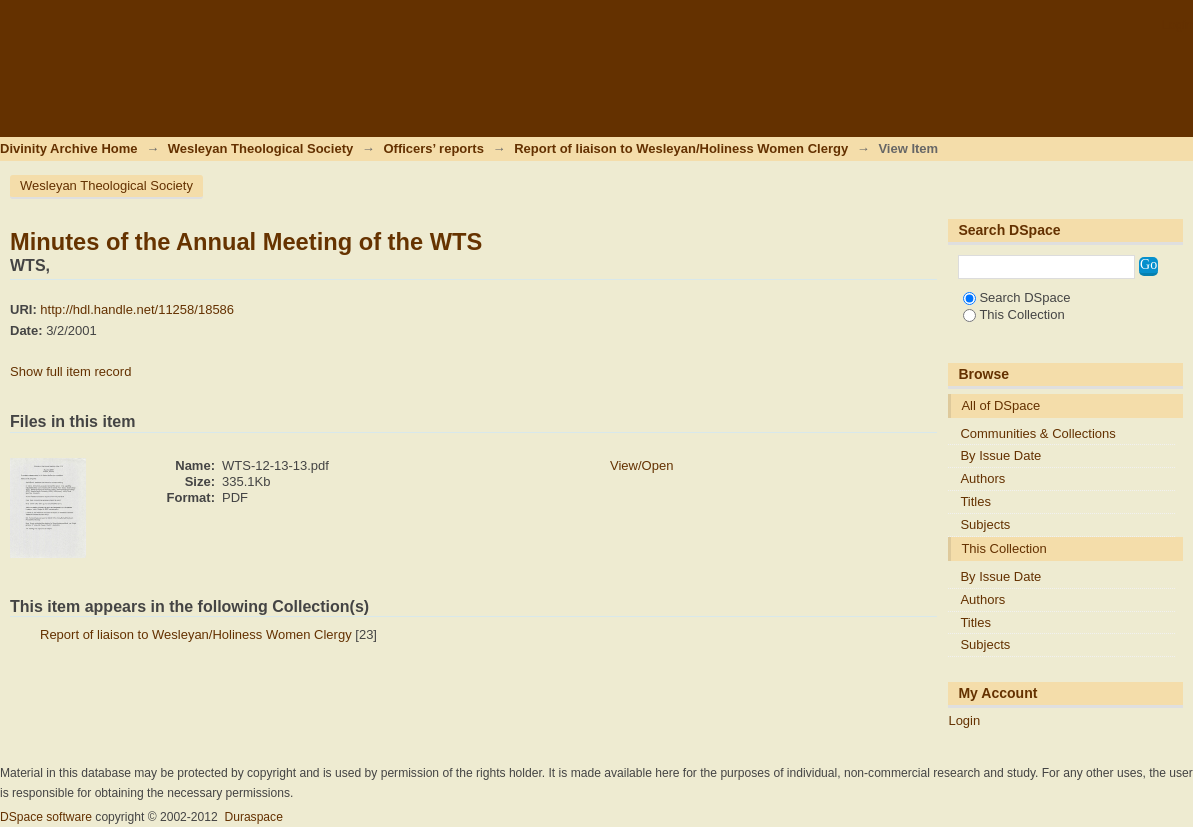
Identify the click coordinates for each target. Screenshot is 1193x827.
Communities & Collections (1037, 433)
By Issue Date (1000, 455)
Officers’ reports (433, 148)
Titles (975, 501)
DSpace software (46, 817)
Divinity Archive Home (69, 148)
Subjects (985, 524)
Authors (982, 478)
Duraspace (253, 817)
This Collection (1013, 314)
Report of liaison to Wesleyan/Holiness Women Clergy (681, 148)
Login (1177, 24)
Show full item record (70, 371)
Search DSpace (1016, 297)
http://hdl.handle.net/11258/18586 (137, 309)
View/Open (641, 465)
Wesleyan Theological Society (260, 148)
